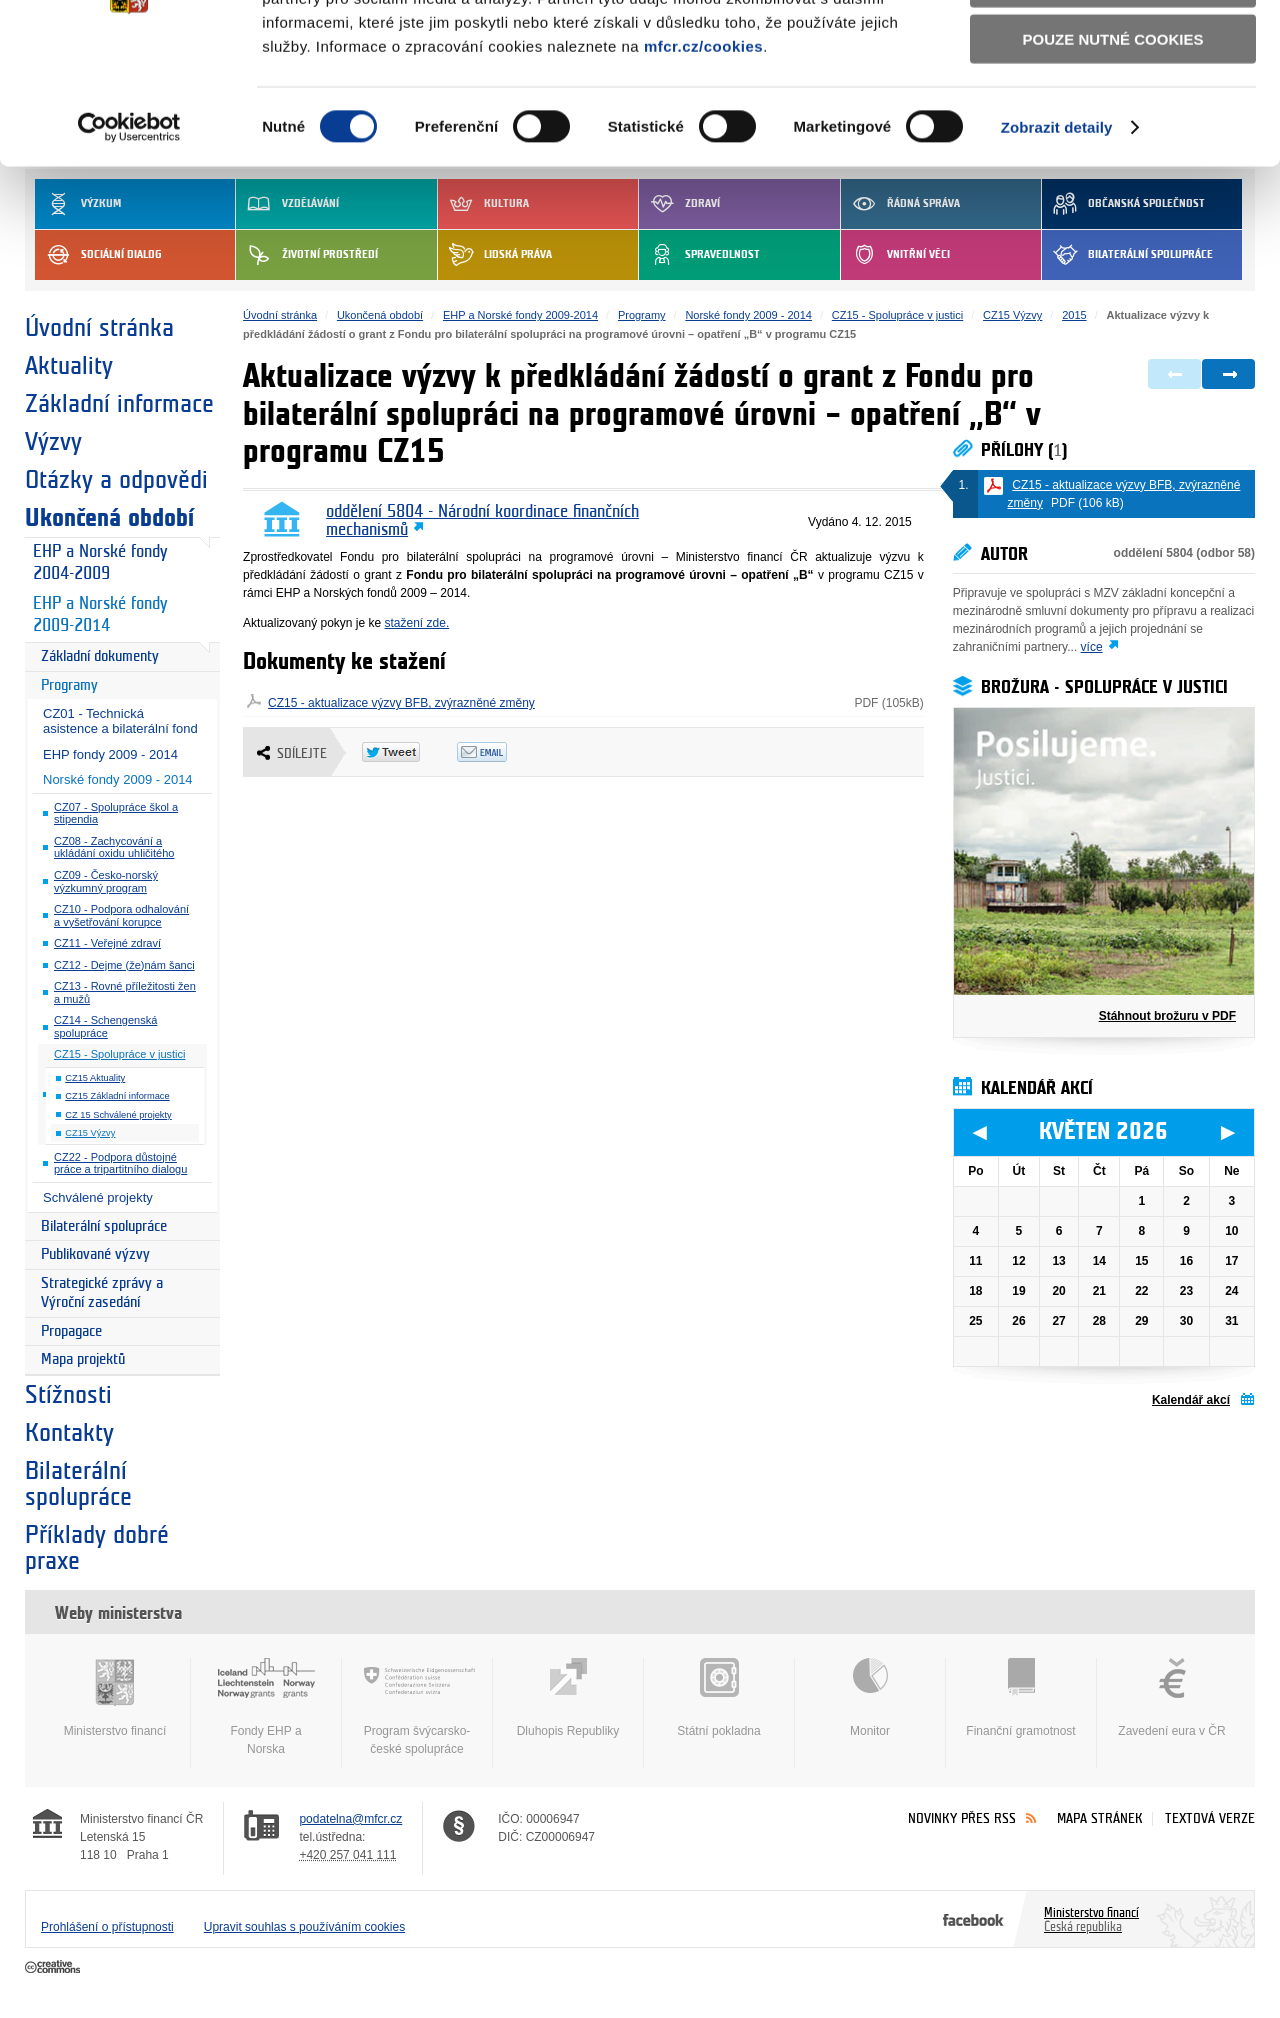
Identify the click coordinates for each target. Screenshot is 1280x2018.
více (1092, 647)
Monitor (870, 1698)
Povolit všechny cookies (1113, 48)
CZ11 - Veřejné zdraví (107, 943)
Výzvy (53, 442)
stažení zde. (417, 623)
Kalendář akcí (1191, 1400)
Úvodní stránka (99, 328)
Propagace (71, 1331)
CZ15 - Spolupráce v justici (119, 1054)
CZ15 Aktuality (95, 1078)
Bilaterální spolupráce (104, 1226)
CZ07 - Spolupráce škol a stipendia (116, 813)
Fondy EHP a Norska (266, 1707)
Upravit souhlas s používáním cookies (304, 1927)
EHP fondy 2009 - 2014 (110, 754)
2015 (1074, 315)
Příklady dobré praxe (97, 1548)
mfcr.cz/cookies (703, 168)
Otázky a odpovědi (116, 480)
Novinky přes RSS (962, 1818)
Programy (69, 685)
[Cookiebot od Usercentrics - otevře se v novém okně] (129, 250)
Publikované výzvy (95, 1254)
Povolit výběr (1113, 105)
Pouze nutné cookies (1113, 161)
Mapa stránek (1100, 1818)
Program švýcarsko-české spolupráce (417, 1707)
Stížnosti (68, 1395)
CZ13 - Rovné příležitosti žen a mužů (125, 992)
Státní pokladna (719, 1698)
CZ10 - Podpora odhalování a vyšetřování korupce (121, 915)
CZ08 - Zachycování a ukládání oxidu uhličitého (114, 847)
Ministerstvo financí (115, 1698)
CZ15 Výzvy (90, 1133)
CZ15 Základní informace (117, 1096)
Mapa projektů (83, 1359)
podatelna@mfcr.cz (350, 1819)
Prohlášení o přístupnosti (107, 1927)
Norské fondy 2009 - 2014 (118, 779)
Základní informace (119, 404)
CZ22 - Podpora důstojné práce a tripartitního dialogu (120, 1163)
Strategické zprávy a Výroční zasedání (102, 1293)
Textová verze (1210, 1818)
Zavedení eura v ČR (1172, 1698)
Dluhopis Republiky (568, 1698)
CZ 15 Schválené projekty (118, 1115)
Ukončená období (109, 518)
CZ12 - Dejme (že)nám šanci (124, 965)
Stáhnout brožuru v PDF (1167, 1016)
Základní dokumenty (100, 656)
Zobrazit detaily (1057, 249)
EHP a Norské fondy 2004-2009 (100, 563)
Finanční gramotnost (1021, 1698)
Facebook (973, 1919)
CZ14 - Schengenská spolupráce (105, 1026)
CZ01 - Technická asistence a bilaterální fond (120, 721)
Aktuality (69, 366)
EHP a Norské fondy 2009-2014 (100, 615)
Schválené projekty (98, 1197)
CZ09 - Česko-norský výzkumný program (106, 881)
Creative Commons (54, 1968)
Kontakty (69, 1433)
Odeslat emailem (504, 752)
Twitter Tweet (409, 752)
